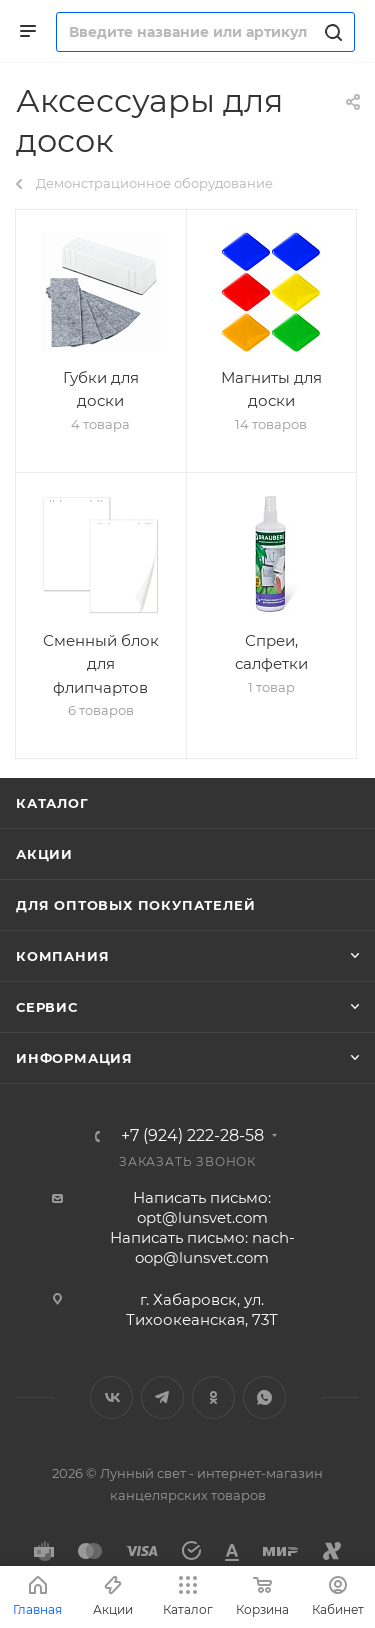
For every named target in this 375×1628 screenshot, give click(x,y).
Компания (62, 956)
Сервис (47, 1007)
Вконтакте (111, 1397)
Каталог (52, 803)
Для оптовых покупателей (135, 905)
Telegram (162, 1397)
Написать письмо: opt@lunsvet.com (202, 1207)
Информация (74, 1058)
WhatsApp (264, 1397)
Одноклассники (213, 1397)
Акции (44, 854)
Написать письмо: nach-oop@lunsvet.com (202, 1247)
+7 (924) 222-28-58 (192, 1136)
